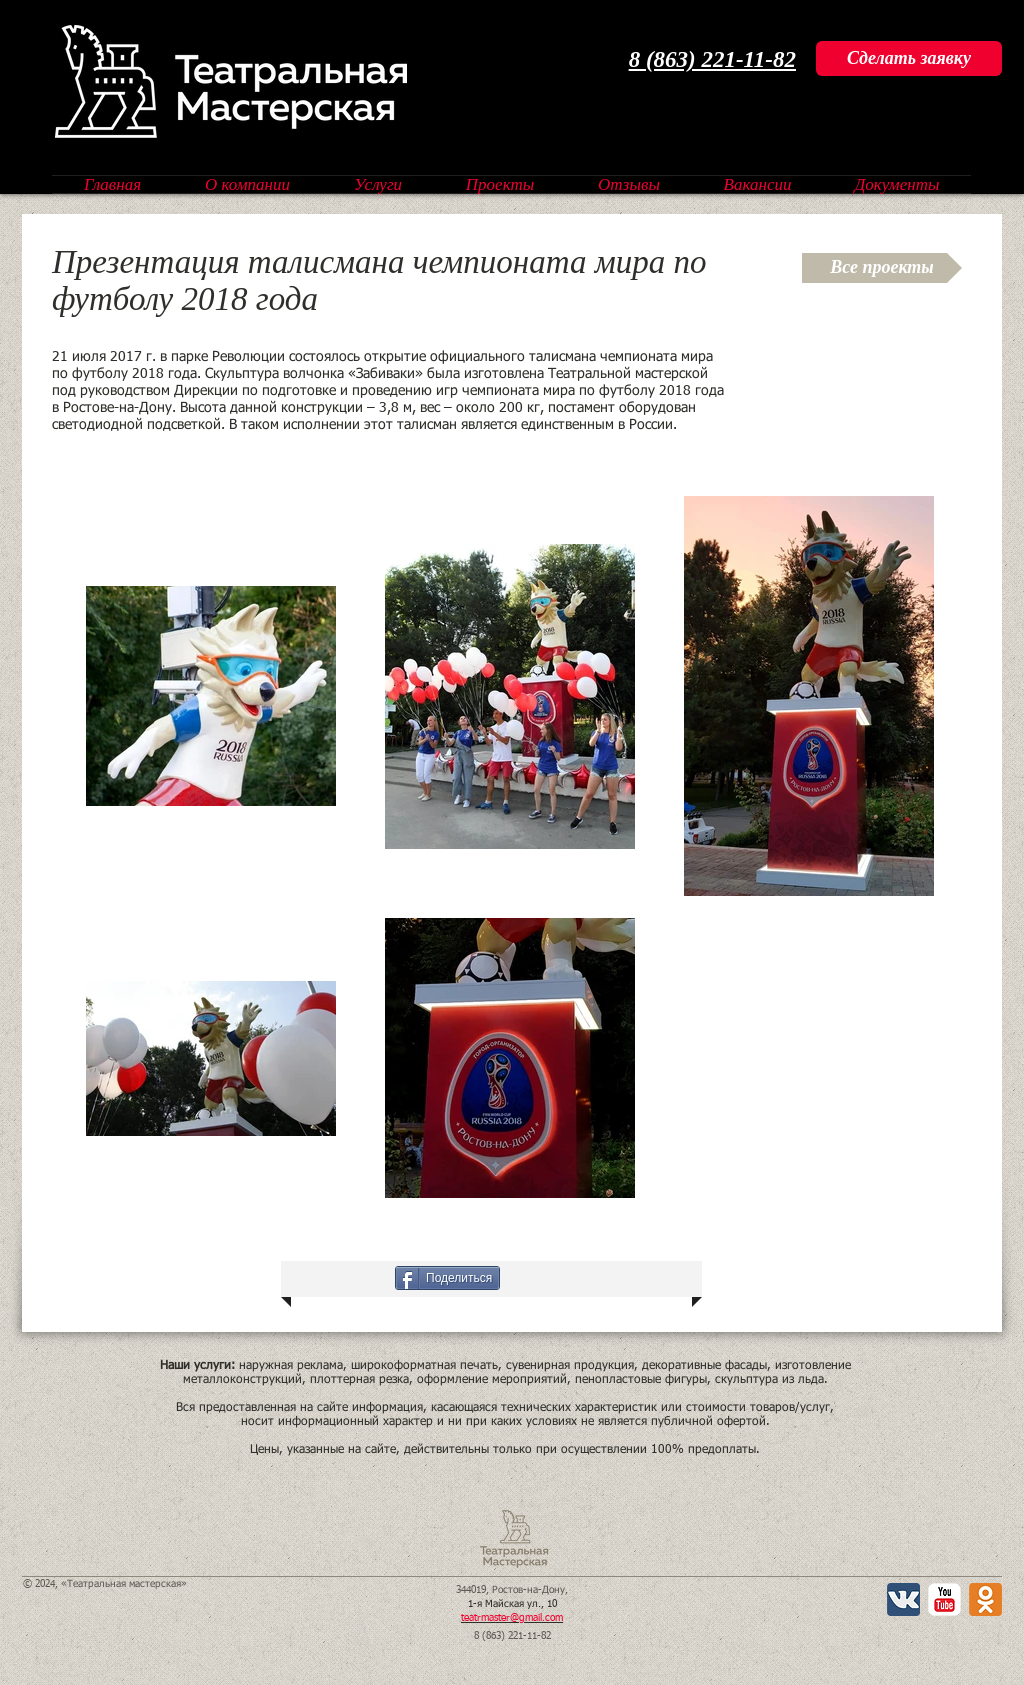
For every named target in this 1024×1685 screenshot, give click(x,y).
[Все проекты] (882, 268)
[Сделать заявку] (909, 58)
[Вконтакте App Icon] (903, 1599)
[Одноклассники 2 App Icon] (985, 1599)
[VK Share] (342, 1277)
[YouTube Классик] (944, 1599)
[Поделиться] (447, 1278)
